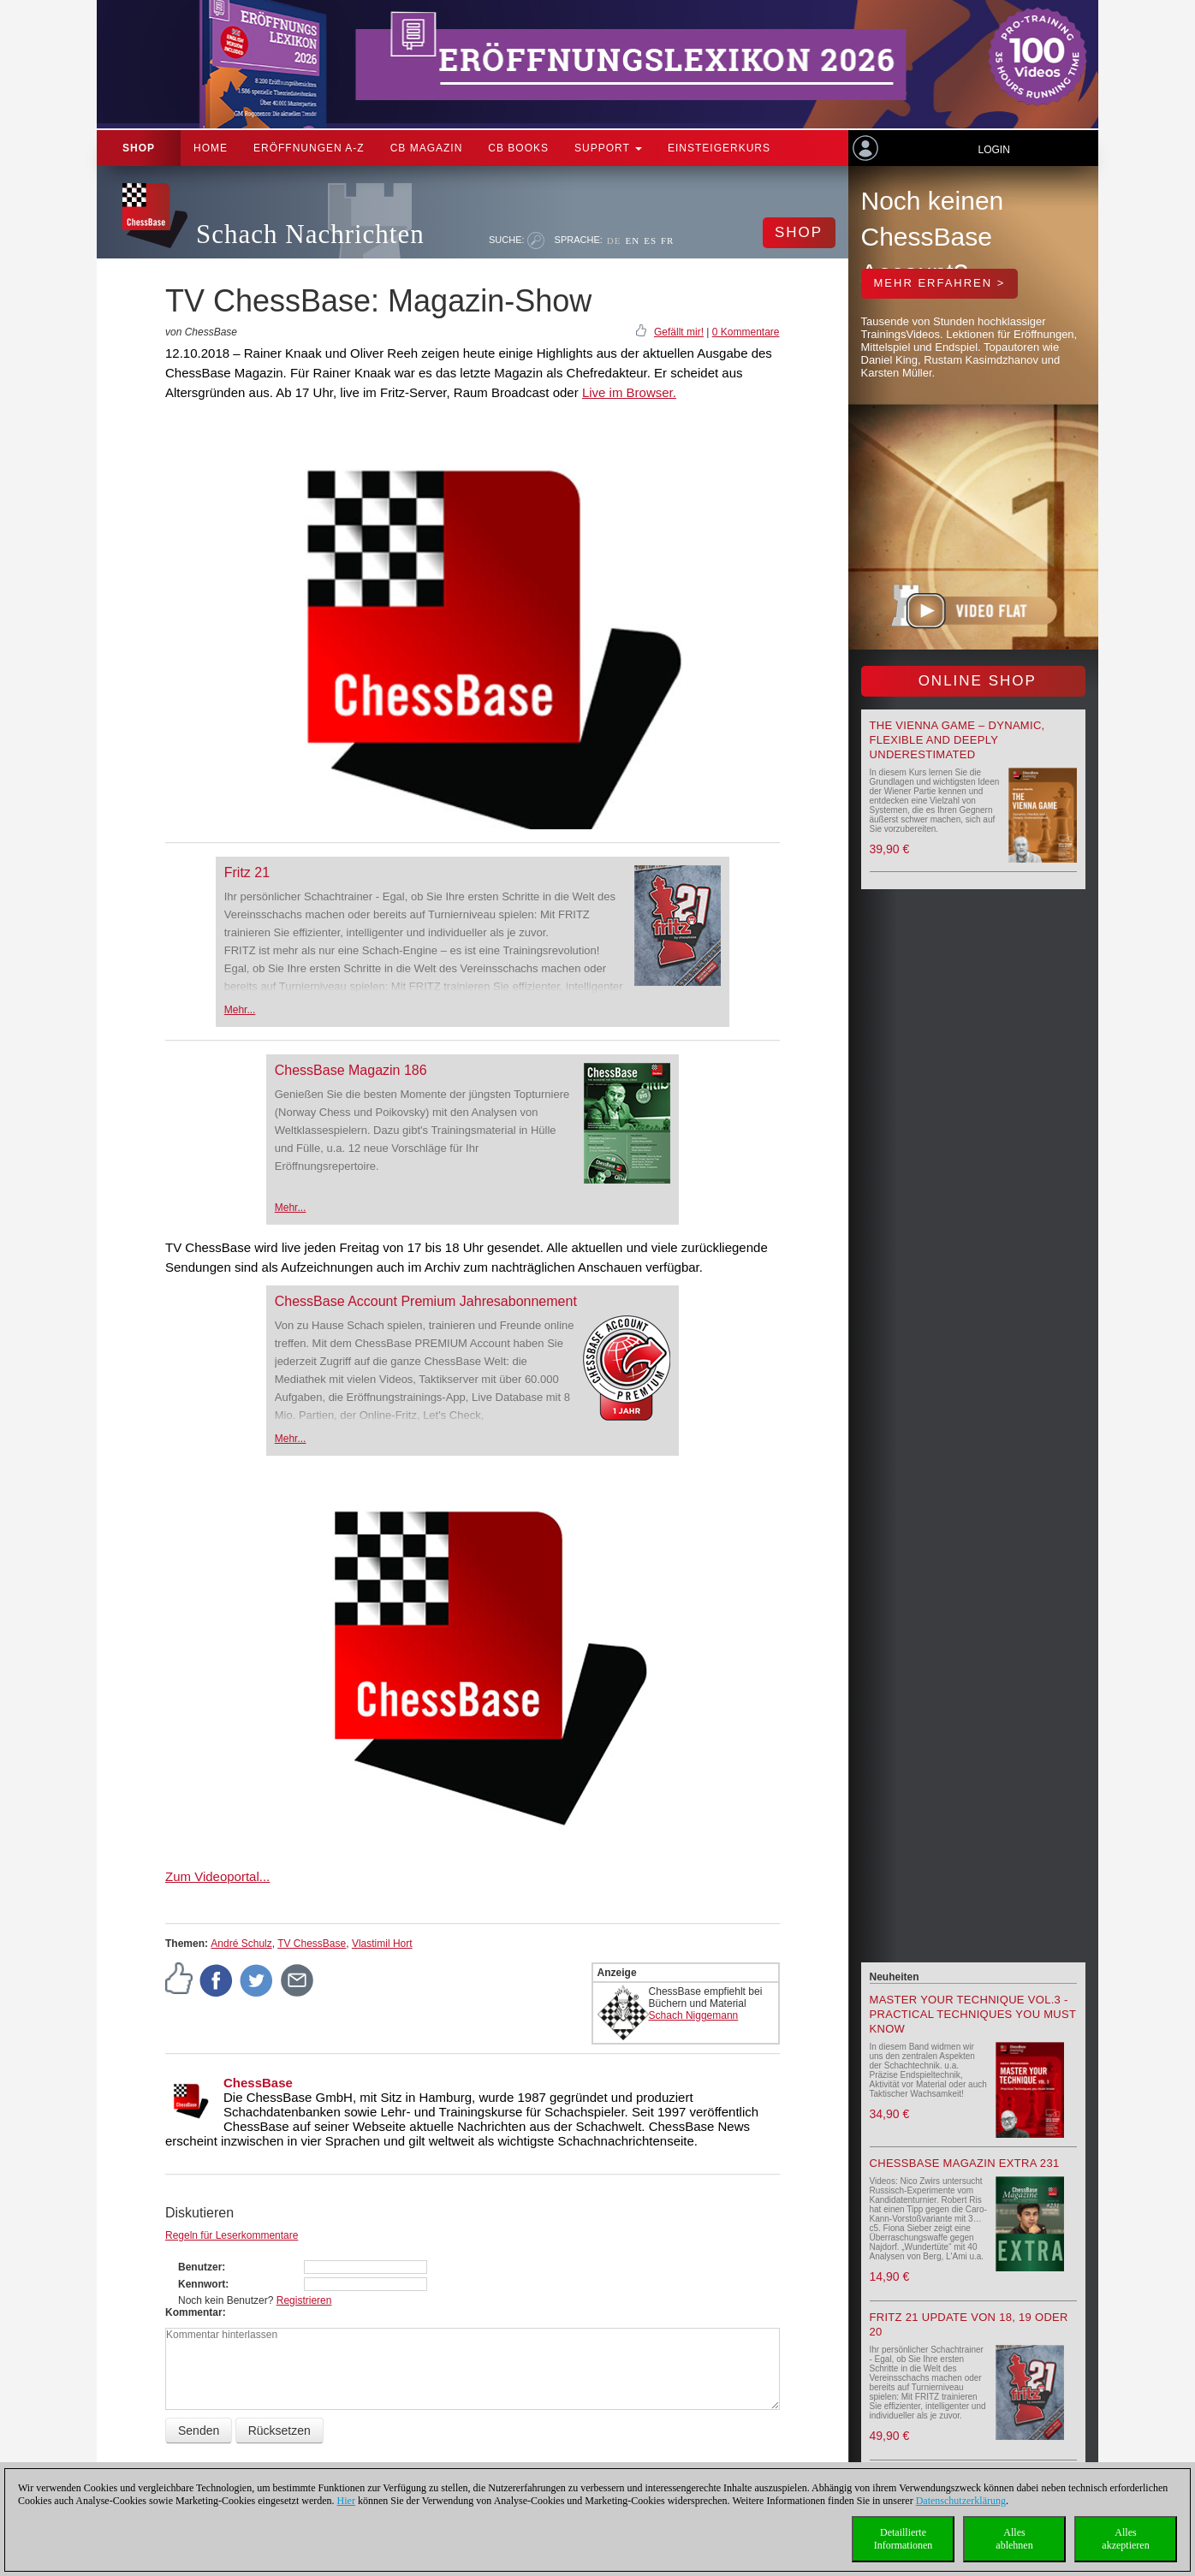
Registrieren (304, 2300)
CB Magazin (426, 148)
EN (632, 240)
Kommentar (194, 2312)
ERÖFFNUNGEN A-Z (309, 148)
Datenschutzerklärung (961, 2501)
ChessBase (258, 2082)
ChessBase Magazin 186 (351, 1070)
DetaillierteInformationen (903, 2538)
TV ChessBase (311, 1944)
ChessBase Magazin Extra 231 (965, 2163)
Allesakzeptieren (1125, 2538)
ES (650, 240)
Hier (346, 2501)
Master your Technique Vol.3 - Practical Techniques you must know (973, 2014)
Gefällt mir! (679, 332)
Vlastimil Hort (382, 1944)
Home (210, 148)
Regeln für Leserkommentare (231, 2235)
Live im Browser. (629, 392)
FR (667, 240)
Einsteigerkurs (719, 148)
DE (614, 240)
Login (993, 150)
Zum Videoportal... (217, 1876)
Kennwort (201, 2284)
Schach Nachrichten (310, 234)
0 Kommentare (746, 332)
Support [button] (608, 148)
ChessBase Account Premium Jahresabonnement (426, 1301)
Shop (138, 148)
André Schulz (241, 1944)
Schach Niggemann (694, 2015)
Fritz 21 (247, 872)
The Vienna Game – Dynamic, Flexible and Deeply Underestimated (957, 740)
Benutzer (200, 2267)
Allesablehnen (1014, 2538)
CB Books (518, 148)
